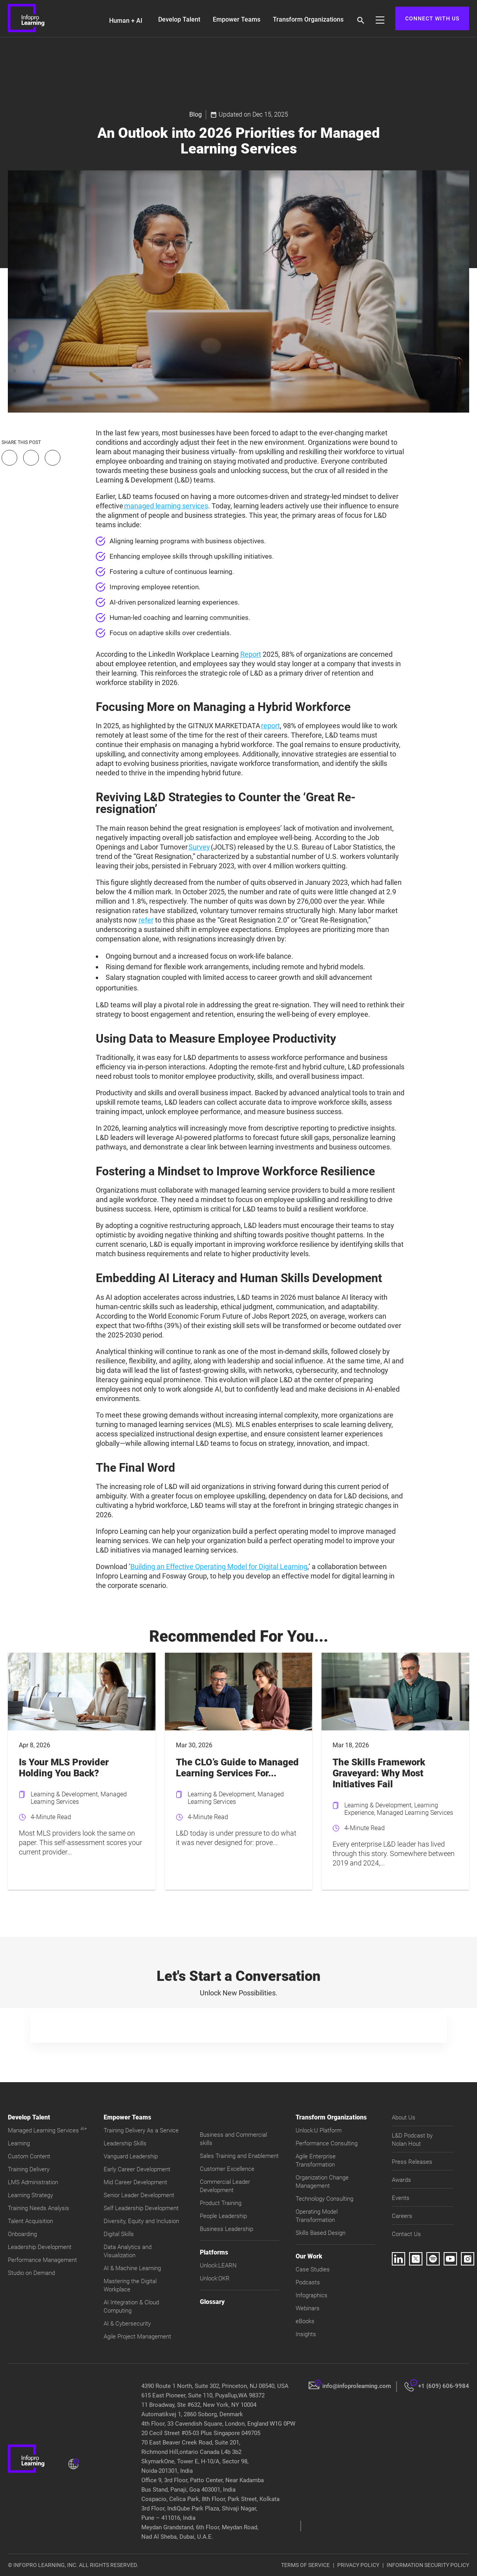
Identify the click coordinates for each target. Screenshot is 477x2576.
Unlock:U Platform (319, 2130)
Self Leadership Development (141, 2208)
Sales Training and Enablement (239, 2155)
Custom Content (29, 2156)
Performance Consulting (327, 2143)
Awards (401, 2179)
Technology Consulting (324, 2198)
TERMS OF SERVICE (305, 2565)
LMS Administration (33, 2182)
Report (250, 654)
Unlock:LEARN (218, 2265)
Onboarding (22, 2234)
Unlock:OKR (215, 2278)
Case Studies (313, 2269)
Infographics (311, 2295)
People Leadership (223, 2216)
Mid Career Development (135, 2182)
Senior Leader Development (139, 2195)
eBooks (305, 2321)
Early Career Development (137, 2169)
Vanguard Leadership (131, 2156)
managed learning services (166, 506)
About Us (403, 2117)
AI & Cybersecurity (127, 2323)
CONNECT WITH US (432, 18)
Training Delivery (28, 2169)
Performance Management (42, 2260)
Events (400, 2197)
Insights (306, 2334)
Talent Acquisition (30, 2221)
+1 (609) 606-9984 (443, 2386)
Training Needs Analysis (38, 2208)
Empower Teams (236, 19)
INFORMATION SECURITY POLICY (428, 2565)
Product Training (220, 2203)
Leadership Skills (125, 2143)
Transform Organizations (308, 19)
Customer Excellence (227, 2168)
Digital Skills (119, 2234)
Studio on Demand (31, 2272)
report (270, 726)
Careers (402, 2216)
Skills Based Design (320, 2232)
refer (146, 920)
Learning (19, 2143)
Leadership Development (39, 2247)
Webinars (308, 2308)
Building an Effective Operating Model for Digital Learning (218, 1566)
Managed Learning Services (47, 2130)
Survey (199, 847)
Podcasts (308, 2282)
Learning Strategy (30, 2195)
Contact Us (406, 2234)
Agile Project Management (137, 2336)
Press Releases (412, 2161)
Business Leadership (226, 2229)
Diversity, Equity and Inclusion (141, 2221)
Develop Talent (179, 19)
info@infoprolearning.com (356, 2386)
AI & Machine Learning (132, 2268)
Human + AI (126, 20)
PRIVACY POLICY (358, 2565)
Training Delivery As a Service (141, 2130)
